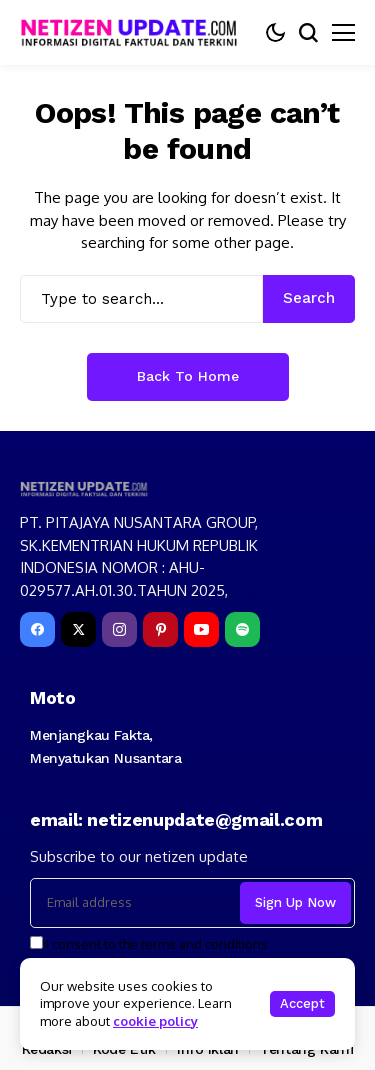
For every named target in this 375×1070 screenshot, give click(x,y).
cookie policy (155, 1021)
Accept (302, 1003)
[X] (78, 629)
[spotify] (242, 629)
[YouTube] (201, 629)
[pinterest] (160, 629)
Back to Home (188, 376)
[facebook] (37, 629)
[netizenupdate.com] (135, 32)
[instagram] (119, 629)
